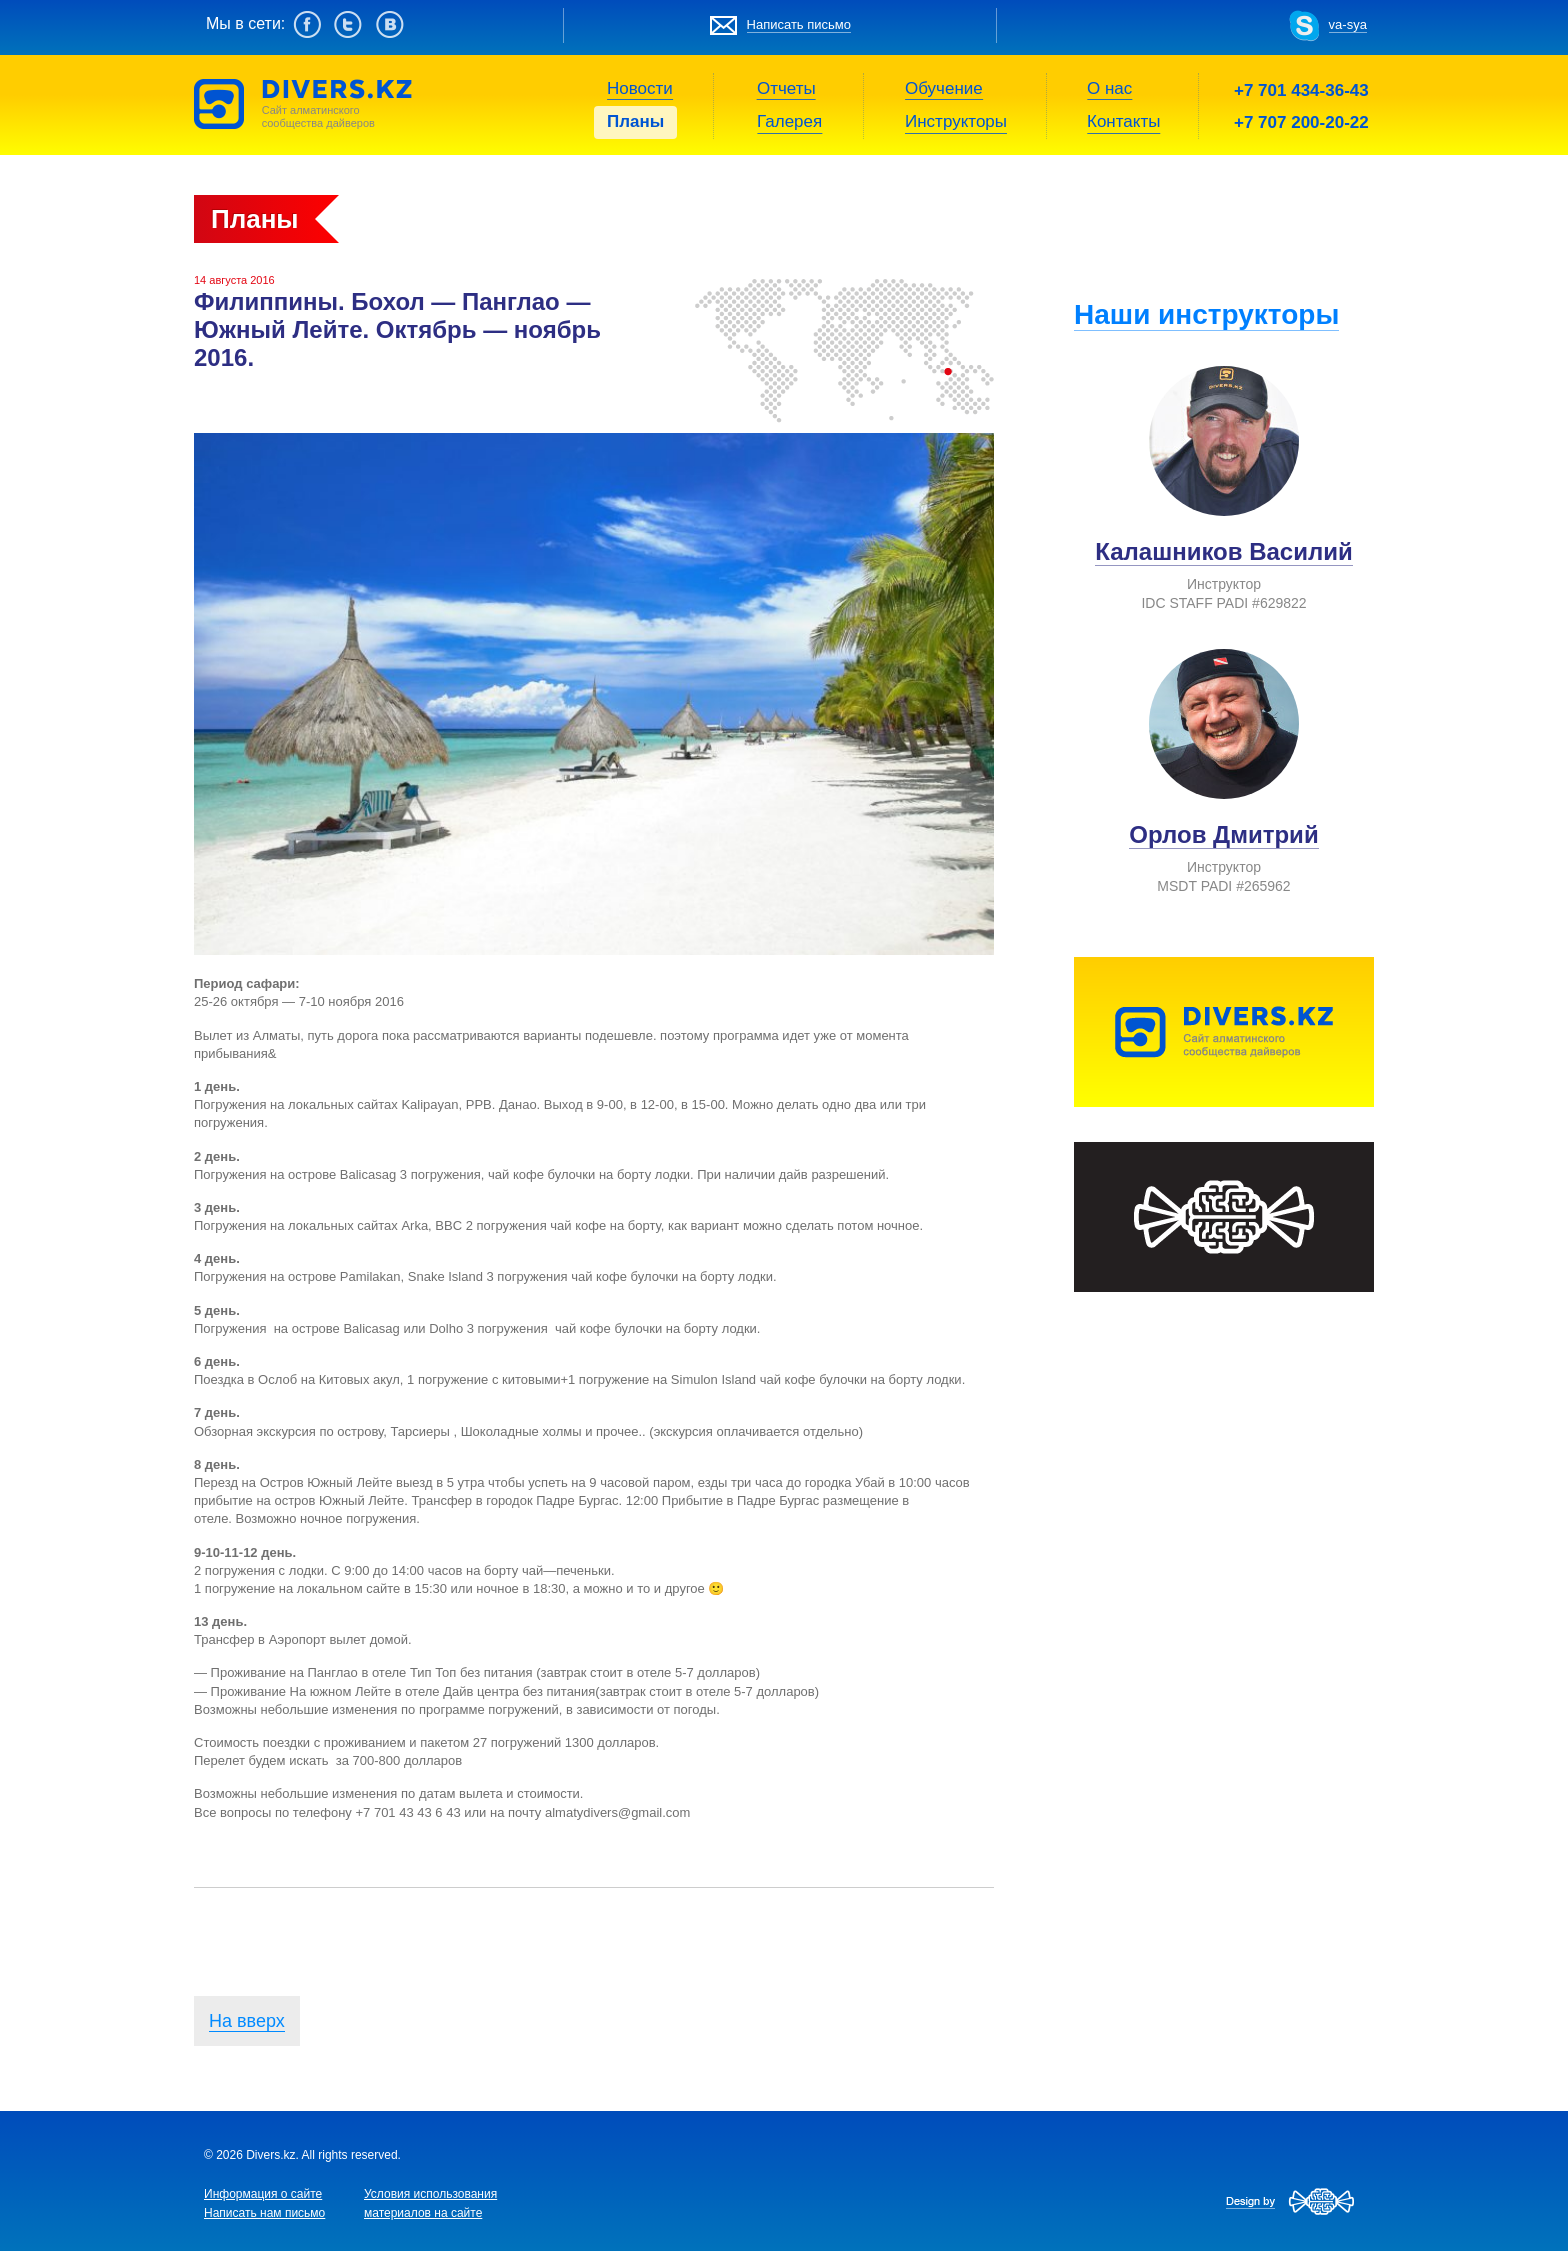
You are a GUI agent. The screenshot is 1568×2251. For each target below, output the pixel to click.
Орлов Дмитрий (1223, 834)
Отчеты (786, 88)
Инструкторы (956, 121)
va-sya (1348, 24)
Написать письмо (799, 24)
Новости (640, 88)
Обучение (944, 88)
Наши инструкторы (1206, 314)
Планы (635, 121)
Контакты (1123, 121)
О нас (1109, 88)
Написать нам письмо (264, 2213)
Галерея (789, 121)
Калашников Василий (1223, 551)
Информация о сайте (263, 2194)
